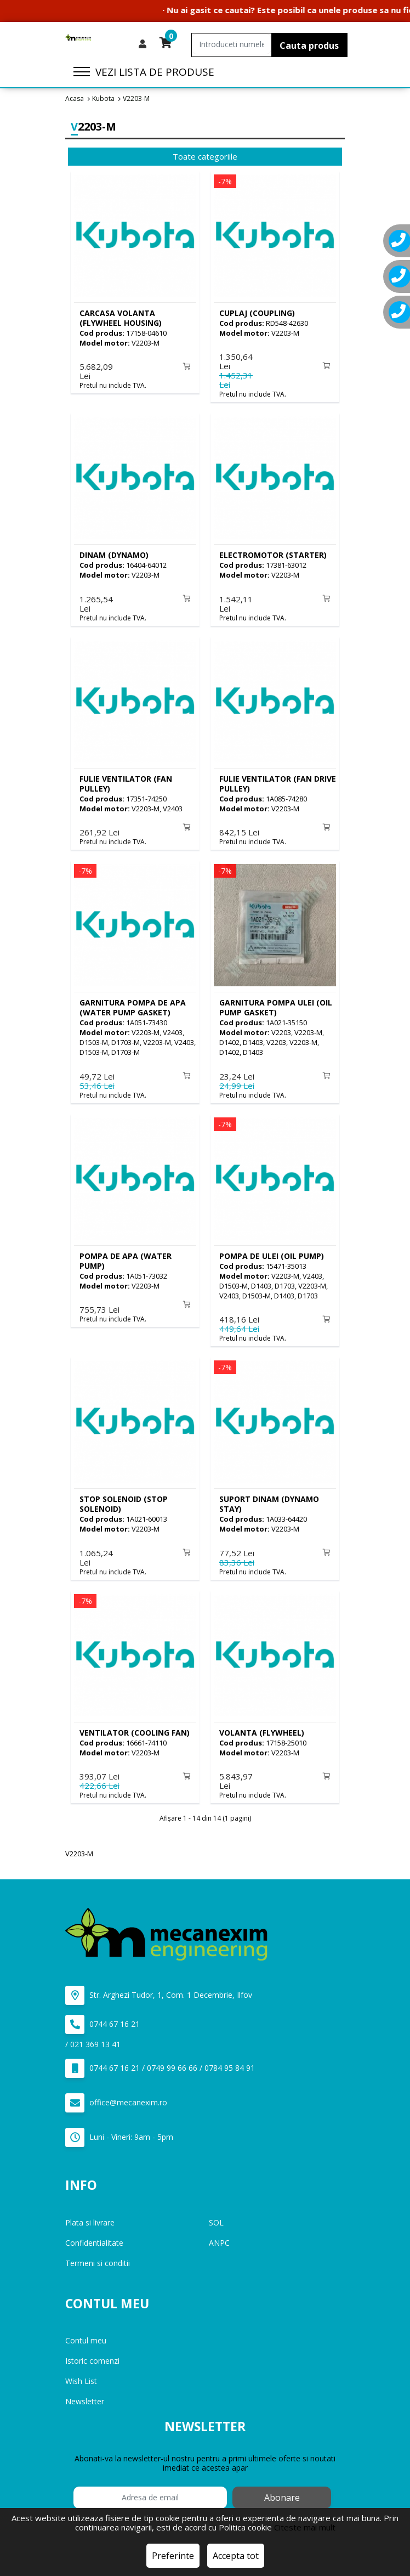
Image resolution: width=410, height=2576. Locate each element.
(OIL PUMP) (271, 1252)
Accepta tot (236, 2556)
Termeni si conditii (97, 2257)
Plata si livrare (90, 2217)
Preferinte (173, 2556)
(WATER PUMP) (125, 1257)
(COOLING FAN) (134, 1727)
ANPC (219, 2237)
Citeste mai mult (304, 2527)
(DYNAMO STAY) (269, 1500)
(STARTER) (273, 554)
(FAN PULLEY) (125, 782)
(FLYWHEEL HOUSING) (120, 318)
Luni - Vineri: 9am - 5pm (119, 2132)
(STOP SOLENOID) (123, 1500)
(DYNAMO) (114, 554)
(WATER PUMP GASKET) (132, 1005)
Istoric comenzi (92, 2355)
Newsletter (84, 2396)
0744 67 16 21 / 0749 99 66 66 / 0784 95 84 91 (160, 2062)
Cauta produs (309, 45)
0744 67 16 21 (102, 2019)
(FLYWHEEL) (261, 1727)
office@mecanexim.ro (116, 2097)
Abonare (282, 2492)
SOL (216, 2217)
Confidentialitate (94, 2237)
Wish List (81, 2375)
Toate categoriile (205, 156)
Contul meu (85, 2335)
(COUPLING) (257, 313)
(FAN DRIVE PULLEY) (277, 782)
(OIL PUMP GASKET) (275, 1005)
